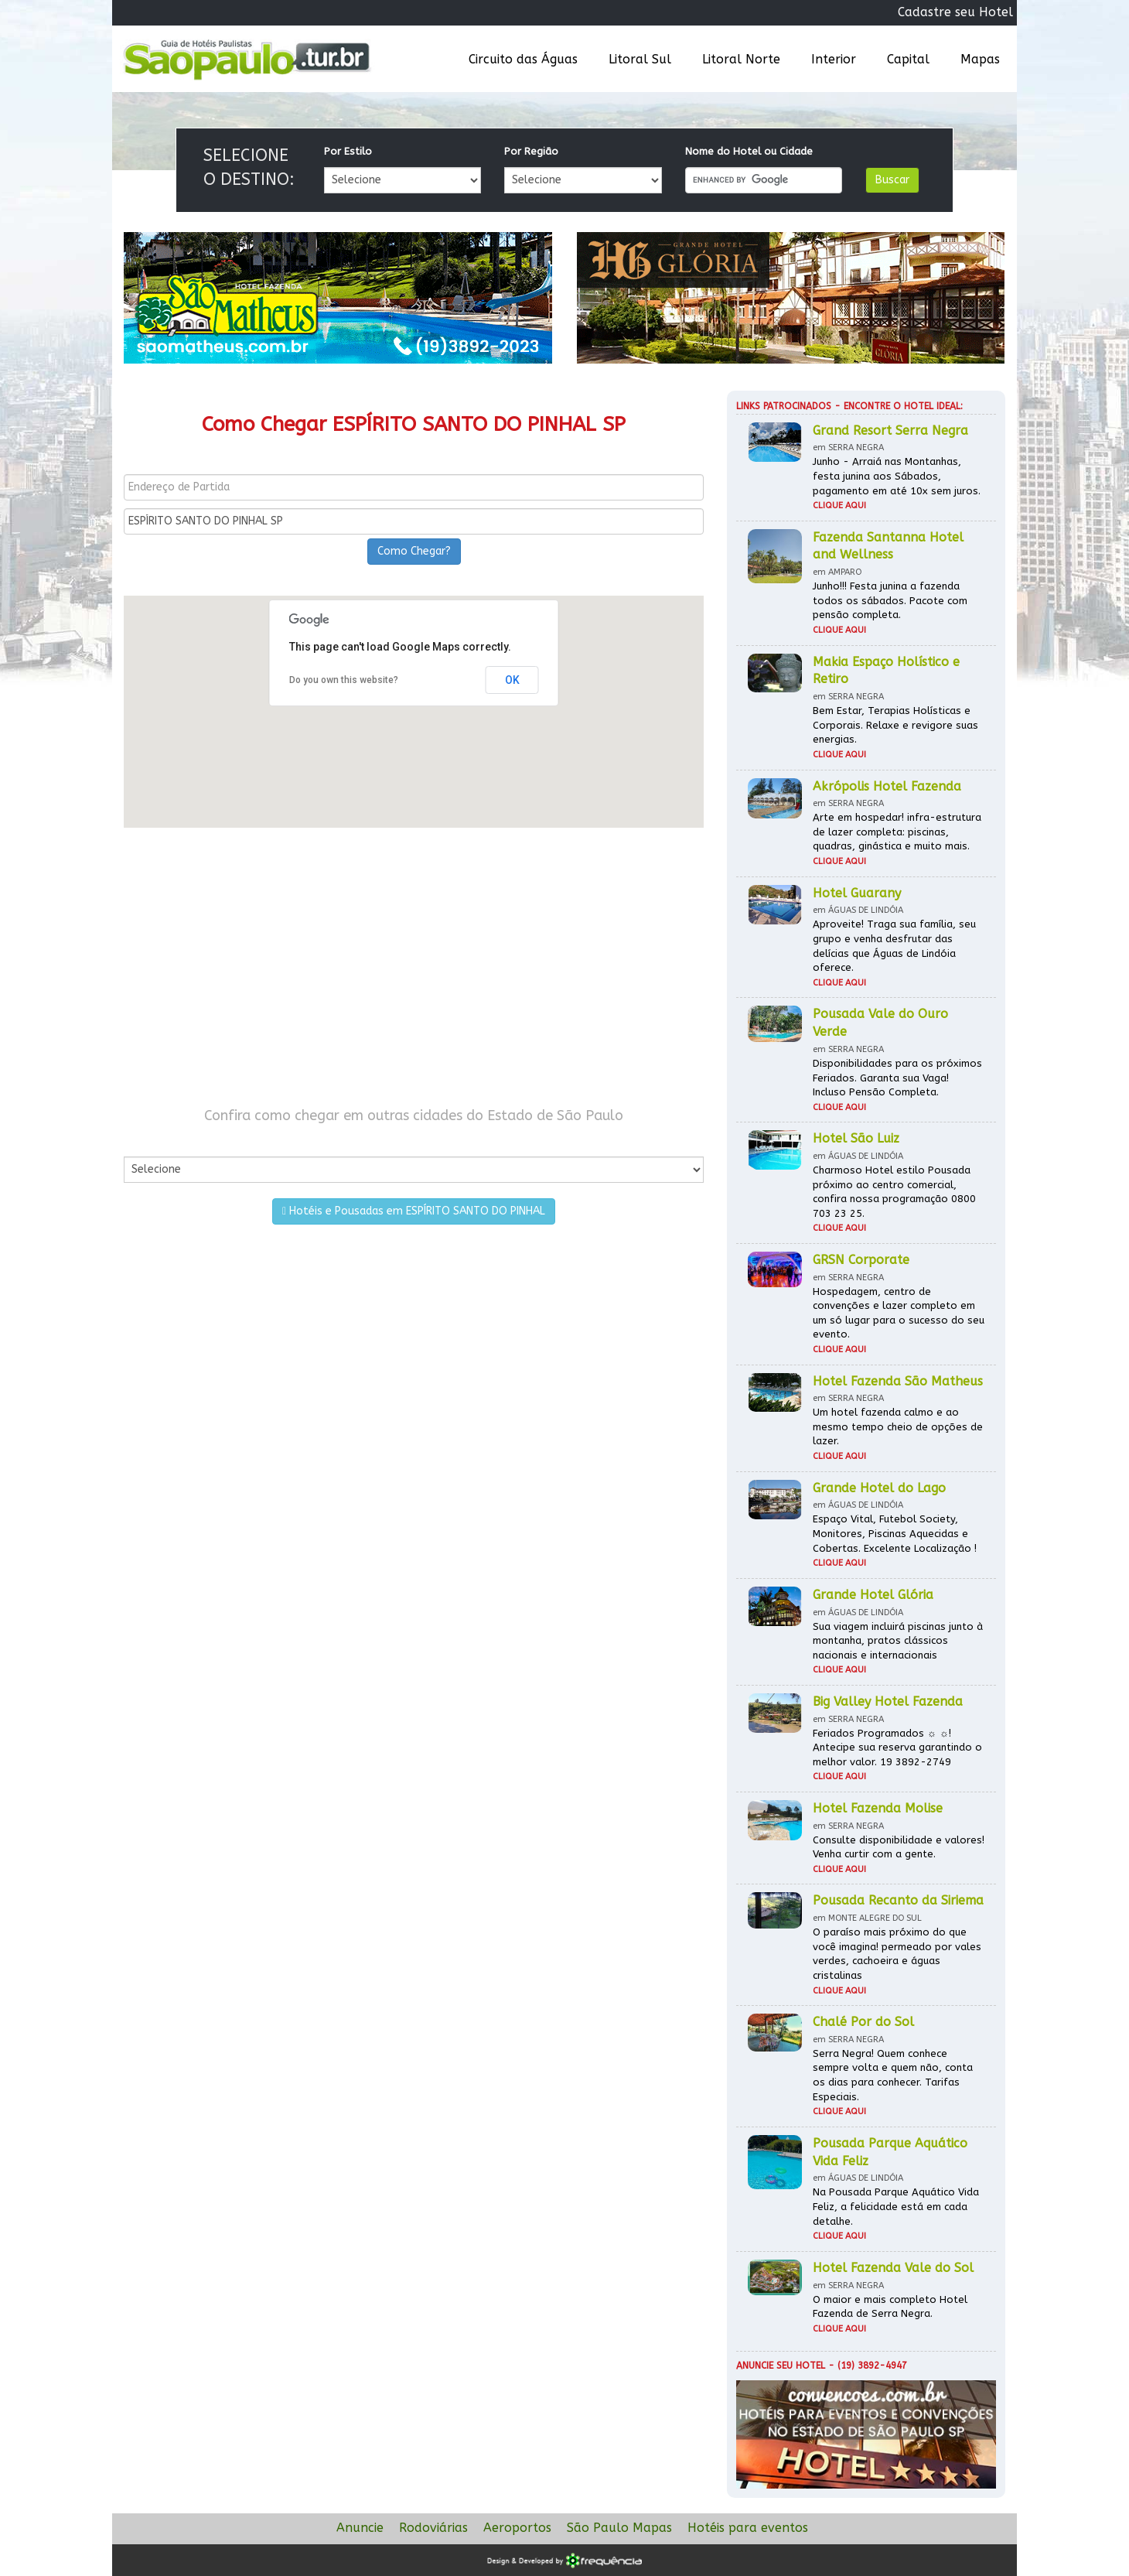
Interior (833, 59)
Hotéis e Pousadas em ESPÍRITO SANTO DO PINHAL (413, 1211)
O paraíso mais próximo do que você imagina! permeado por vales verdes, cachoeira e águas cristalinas (897, 1953)
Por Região (531, 151)
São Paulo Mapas (619, 2527)
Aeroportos (517, 2527)
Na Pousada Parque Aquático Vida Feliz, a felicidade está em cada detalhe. (896, 2206)
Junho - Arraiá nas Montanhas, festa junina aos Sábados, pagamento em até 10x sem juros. (897, 476)
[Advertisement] (414, 967)
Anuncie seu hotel (780, 2365)
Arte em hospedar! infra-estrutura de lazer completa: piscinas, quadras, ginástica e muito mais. (897, 831)
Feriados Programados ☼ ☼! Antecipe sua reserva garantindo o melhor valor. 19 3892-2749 (897, 1747)
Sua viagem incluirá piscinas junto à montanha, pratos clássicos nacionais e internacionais (898, 1641)
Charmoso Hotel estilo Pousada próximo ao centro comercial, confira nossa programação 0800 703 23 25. (894, 1191)
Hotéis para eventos (747, 2527)
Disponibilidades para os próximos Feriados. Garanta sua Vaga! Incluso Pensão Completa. (897, 1077)
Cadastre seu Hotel (955, 12)
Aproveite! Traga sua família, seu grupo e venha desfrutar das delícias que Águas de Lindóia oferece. (894, 945)
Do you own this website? (343, 680)
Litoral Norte (741, 59)
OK (512, 680)
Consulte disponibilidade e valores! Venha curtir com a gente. (898, 1847)
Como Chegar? (414, 551)
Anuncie (360, 2527)
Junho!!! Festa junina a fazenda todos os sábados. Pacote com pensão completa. (890, 600)
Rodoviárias (433, 2527)
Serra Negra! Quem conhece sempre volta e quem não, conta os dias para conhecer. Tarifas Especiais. (893, 2075)
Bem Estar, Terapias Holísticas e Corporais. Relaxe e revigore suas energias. (895, 725)
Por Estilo (348, 151)
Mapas (980, 59)
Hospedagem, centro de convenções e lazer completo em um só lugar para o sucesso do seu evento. (898, 1313)
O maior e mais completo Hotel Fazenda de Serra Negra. (890, 2307)
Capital (908, 59)
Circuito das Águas (523, 59)
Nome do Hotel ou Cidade (749, 151)
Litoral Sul (640, 59)
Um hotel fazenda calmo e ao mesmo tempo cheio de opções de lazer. (898, 1426)
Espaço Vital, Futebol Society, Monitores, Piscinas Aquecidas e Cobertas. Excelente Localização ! (895, 1533)
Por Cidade (150, 1140)
